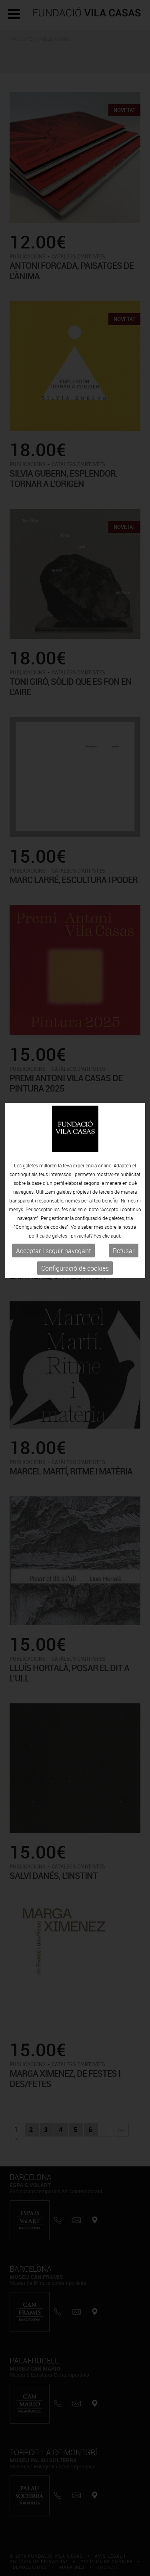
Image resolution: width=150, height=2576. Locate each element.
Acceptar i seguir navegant (53, 1194)
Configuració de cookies (75, 1212)
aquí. (116, 1180)
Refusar (123, 1194)
